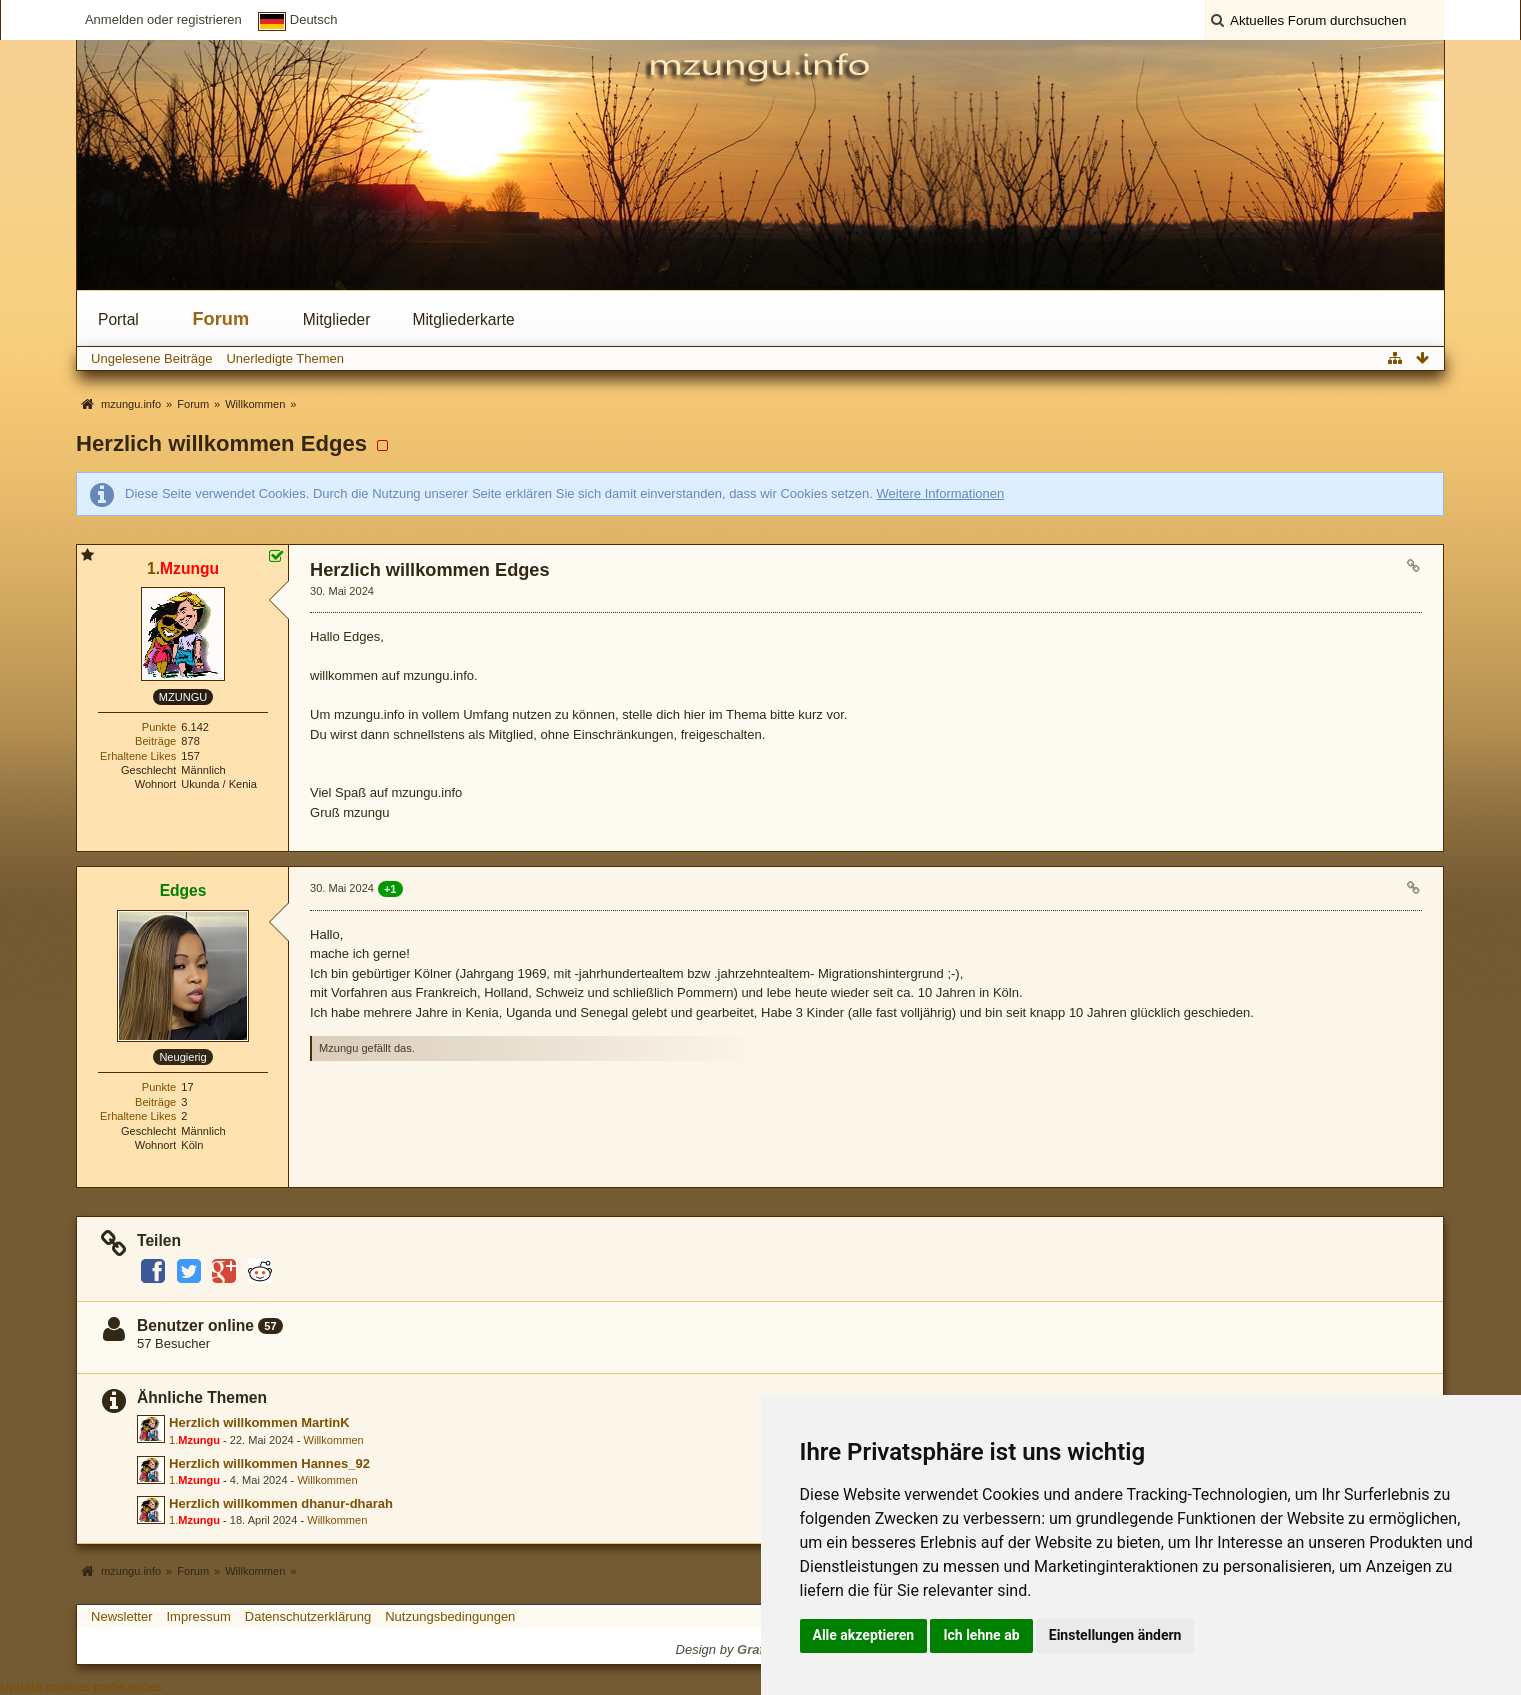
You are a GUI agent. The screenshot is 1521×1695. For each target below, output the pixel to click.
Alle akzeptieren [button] (864, 1635)
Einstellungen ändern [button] (1115, 1635)
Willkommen (334, 1440)
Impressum (198, 1616)
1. (194, 1440)
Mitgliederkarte (463, 319)
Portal (118, 319)
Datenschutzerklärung (308, 1616)
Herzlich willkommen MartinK (259, 1422)
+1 (390, 889)
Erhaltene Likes (138, 756)
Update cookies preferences (81, 1686)
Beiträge (155, 741)
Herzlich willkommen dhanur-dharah (281, 1503)
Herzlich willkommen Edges (221, 443)
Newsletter (121, 1616)
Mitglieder (337, 319)
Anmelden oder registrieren (163, 19)
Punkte (159, 727)
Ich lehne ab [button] (981, 1635)
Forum (221, 319)
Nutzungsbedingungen (450, 1616)
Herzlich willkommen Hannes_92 (269, 1463)
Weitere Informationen (941, 493)
